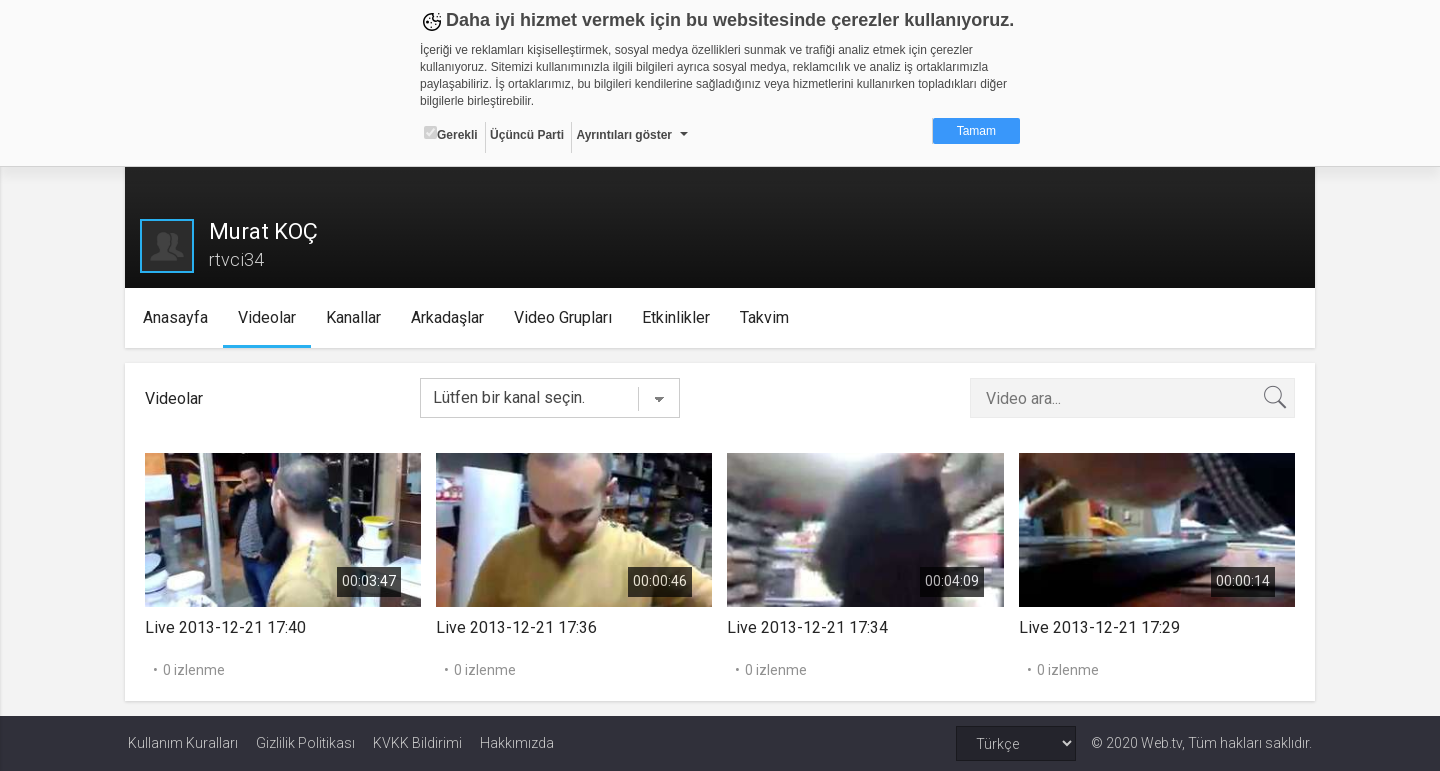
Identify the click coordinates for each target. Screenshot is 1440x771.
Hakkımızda (517, 743)
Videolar (269, 317)
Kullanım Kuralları (183, 743)
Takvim (766, 317)
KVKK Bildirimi (417, 743)
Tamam (976, 131)
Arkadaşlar (449, 317)
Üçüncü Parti (527, 135)
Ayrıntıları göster (624, 135)
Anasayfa (177, 317)
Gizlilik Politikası (305, 743)
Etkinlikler (678, 317)
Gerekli (451, 134)
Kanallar (355, 317)
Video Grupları (565, 317)
